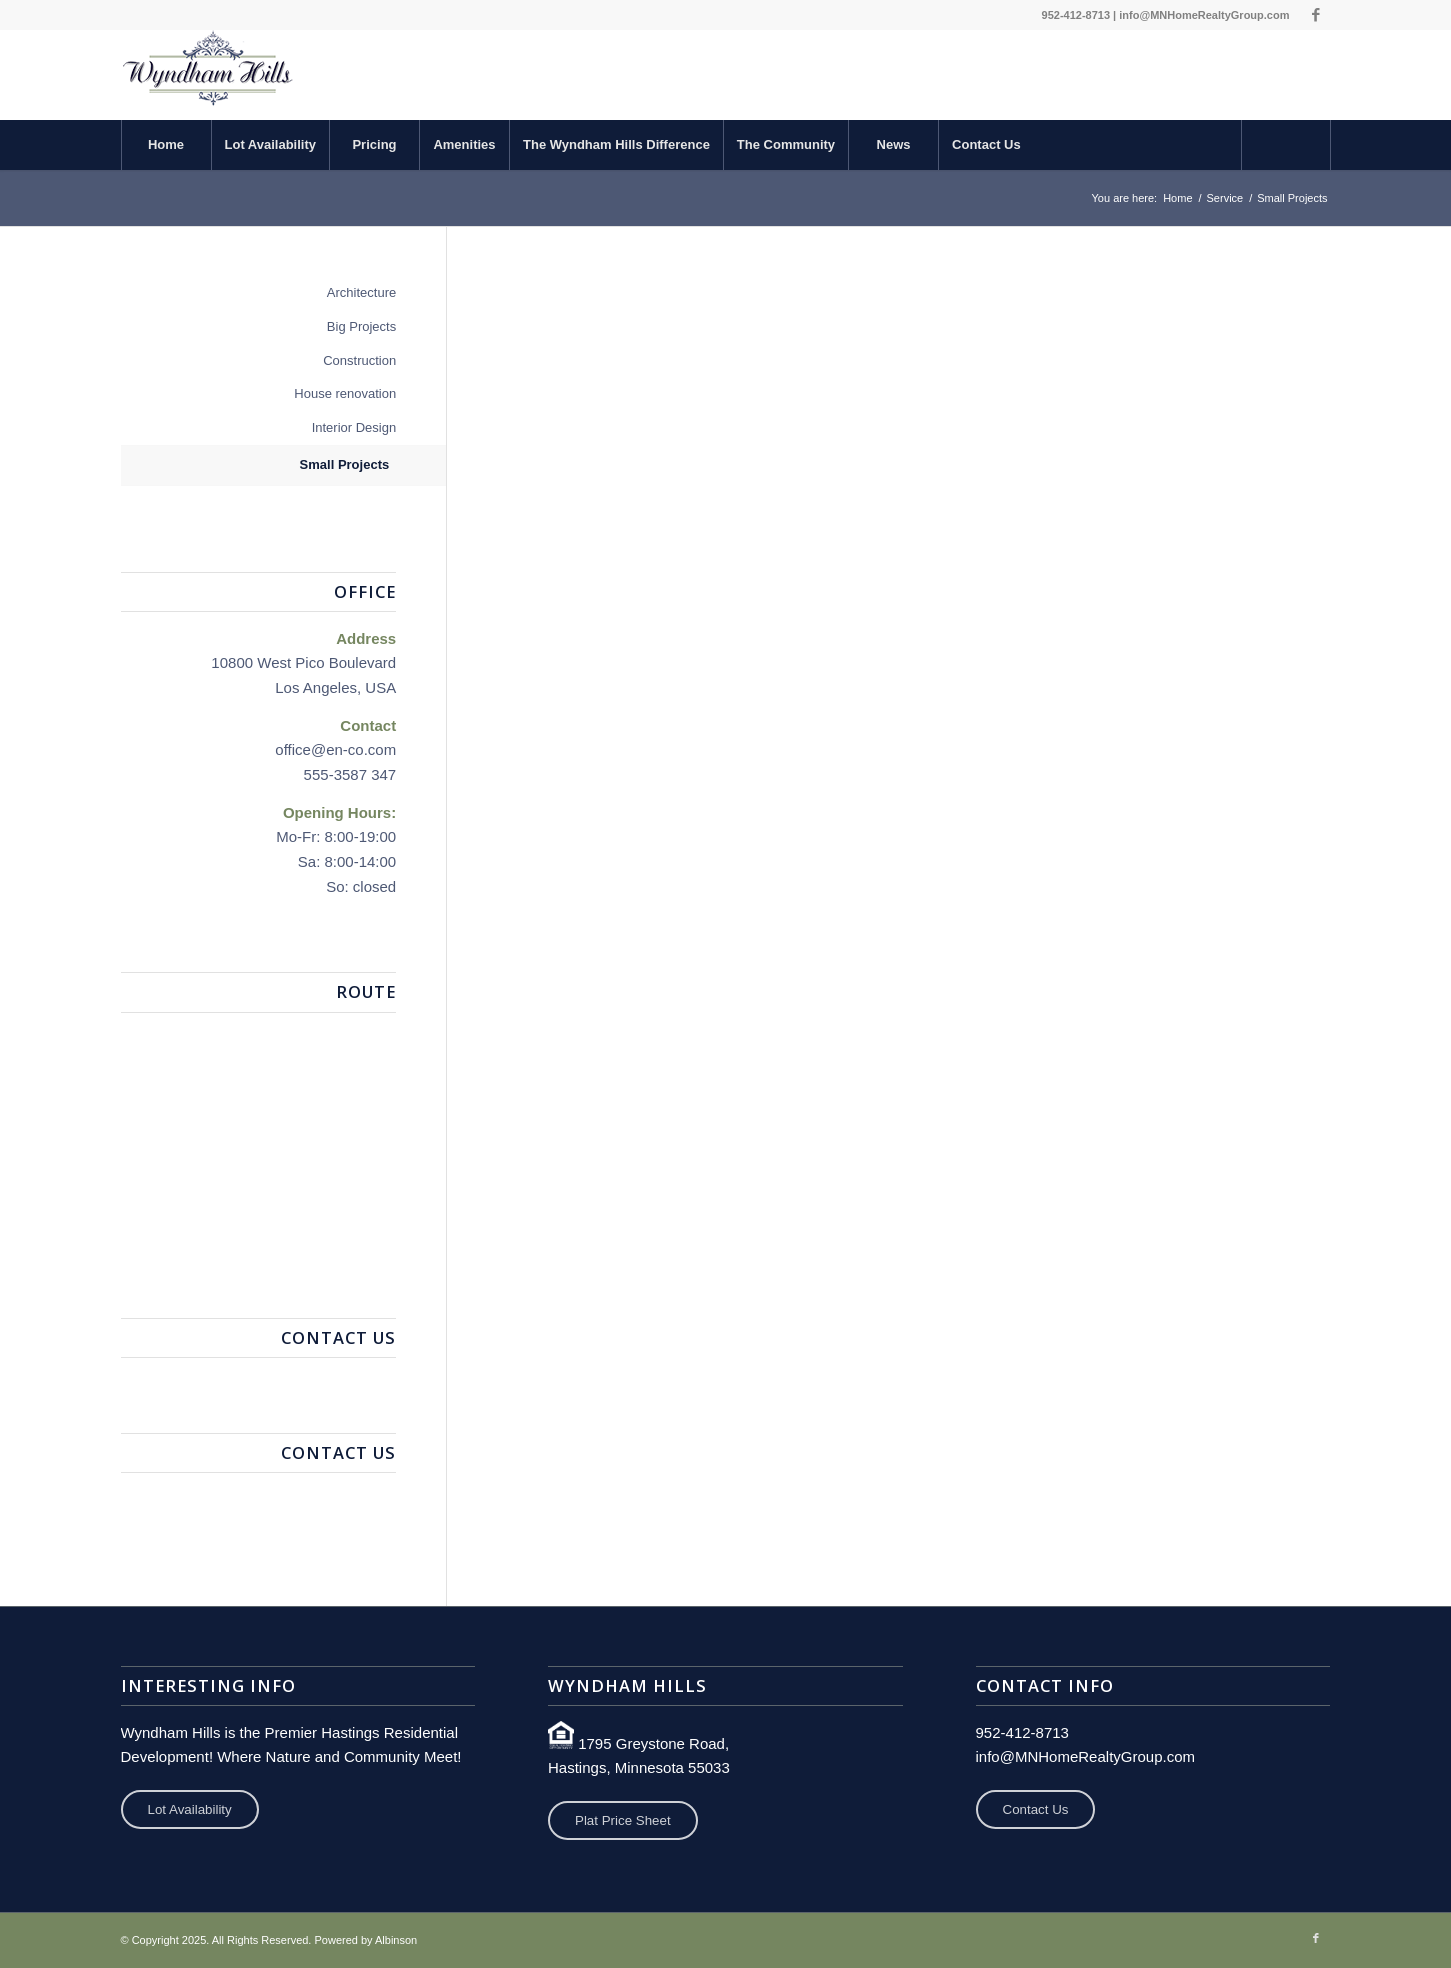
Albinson (396, 1940)
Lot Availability (190, 1809)
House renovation (345, 393)
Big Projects (361, 326)
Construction (359, 360)
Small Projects (345, 464)
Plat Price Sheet (623, 1820)
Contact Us (1036, 1809)
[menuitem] (166, 145)
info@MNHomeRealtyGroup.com (1204, 15)
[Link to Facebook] (1316, 15)
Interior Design (354, 427)
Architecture (361, 292)
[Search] (1286, 145)
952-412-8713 (1076, 15)
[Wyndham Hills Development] (208, 75)
